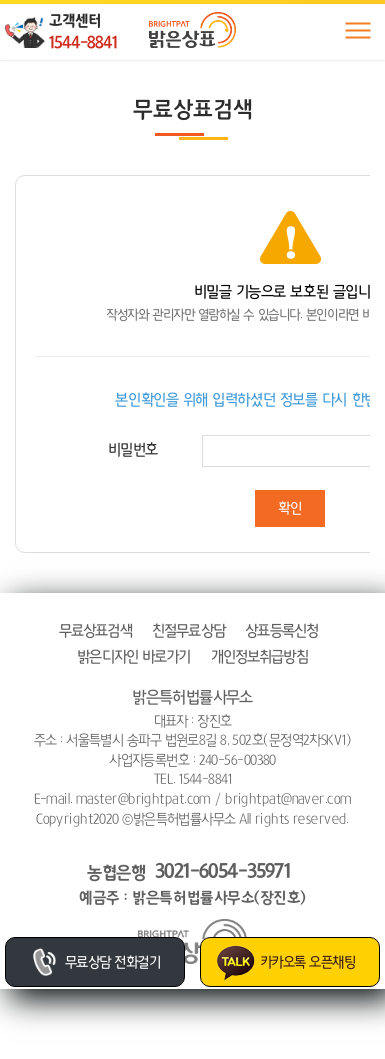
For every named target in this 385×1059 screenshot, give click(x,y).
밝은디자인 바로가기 (133, 656)
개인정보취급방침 (259, 656)
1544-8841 (83, 42)
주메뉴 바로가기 (0, 0)
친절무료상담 (188, 630)
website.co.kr (230, 838)
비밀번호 (133, 449)
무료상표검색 (95, 630)
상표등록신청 (281, 630)
